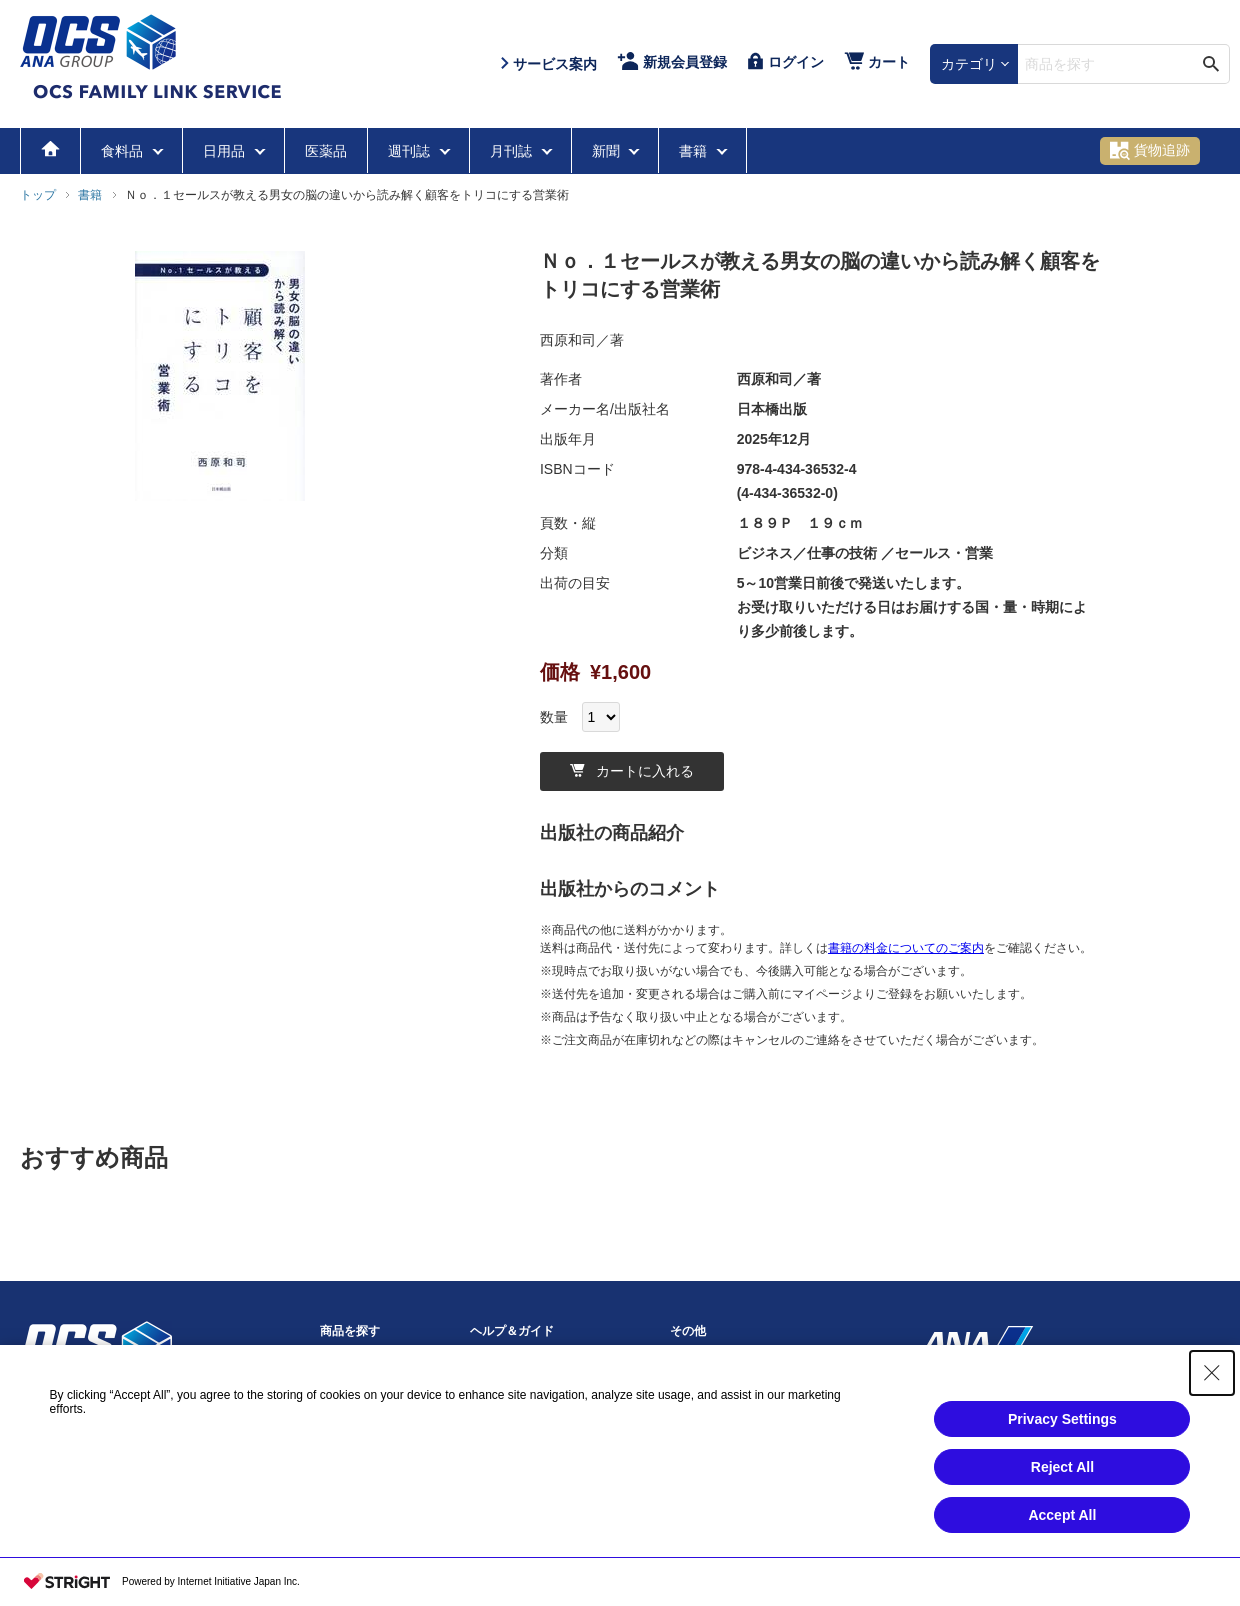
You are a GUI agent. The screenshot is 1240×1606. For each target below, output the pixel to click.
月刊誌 (513, 151)
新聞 (608, 151)
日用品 (226, 151)
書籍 (695, 151)
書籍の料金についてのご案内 (906, 948)
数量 (554, 717)
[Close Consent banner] (1212, 1373)
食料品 (124, 151)
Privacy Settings (1062, 1419)
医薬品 (326, 151)
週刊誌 (411, 151)
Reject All (1062, 1467)
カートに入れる (632, 771)
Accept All (1062, 1515)
